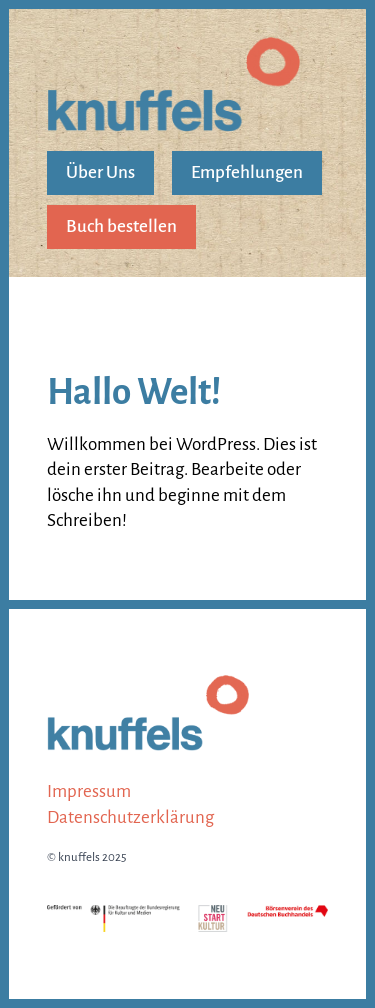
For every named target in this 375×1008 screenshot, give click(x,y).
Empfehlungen (247, 172)
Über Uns (100, 172)
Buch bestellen (121, 226)
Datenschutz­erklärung (130, 817)
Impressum (89, 791)
